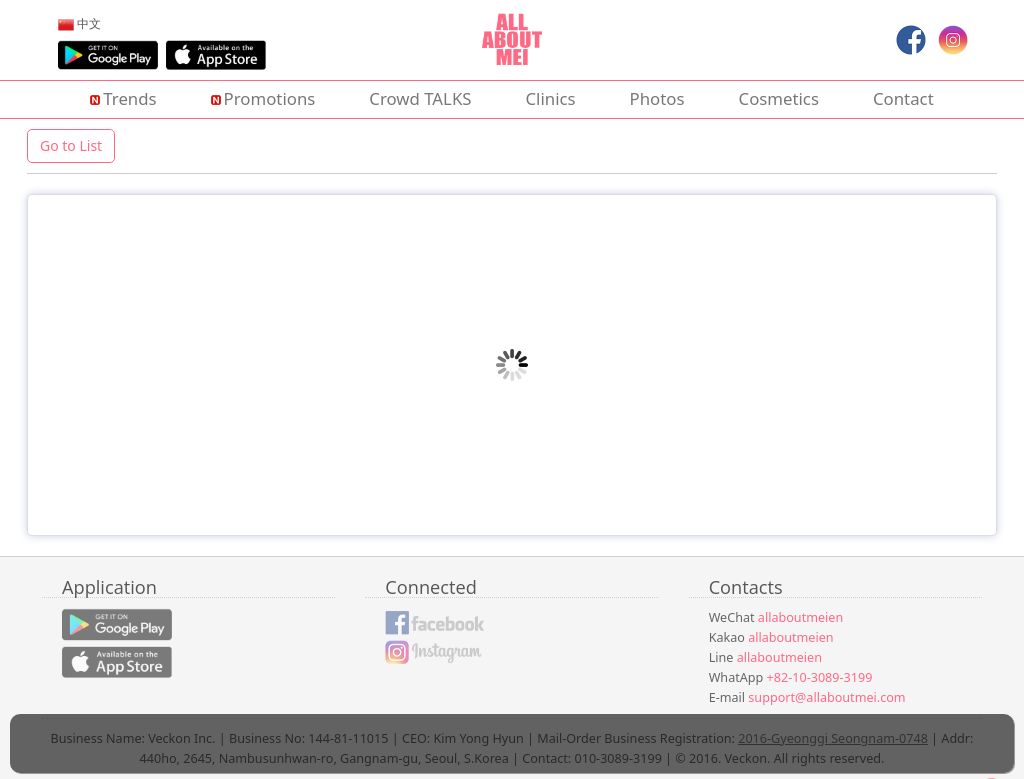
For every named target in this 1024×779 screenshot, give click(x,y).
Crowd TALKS (420, 98)
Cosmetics (779, 98)
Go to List (71, 145)
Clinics (551, 98)
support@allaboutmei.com (826, 697)
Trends (123, 98)
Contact (903, 98)
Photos (657, 98)
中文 (79, 23)
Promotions (263, 98)
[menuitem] (79, 23)
